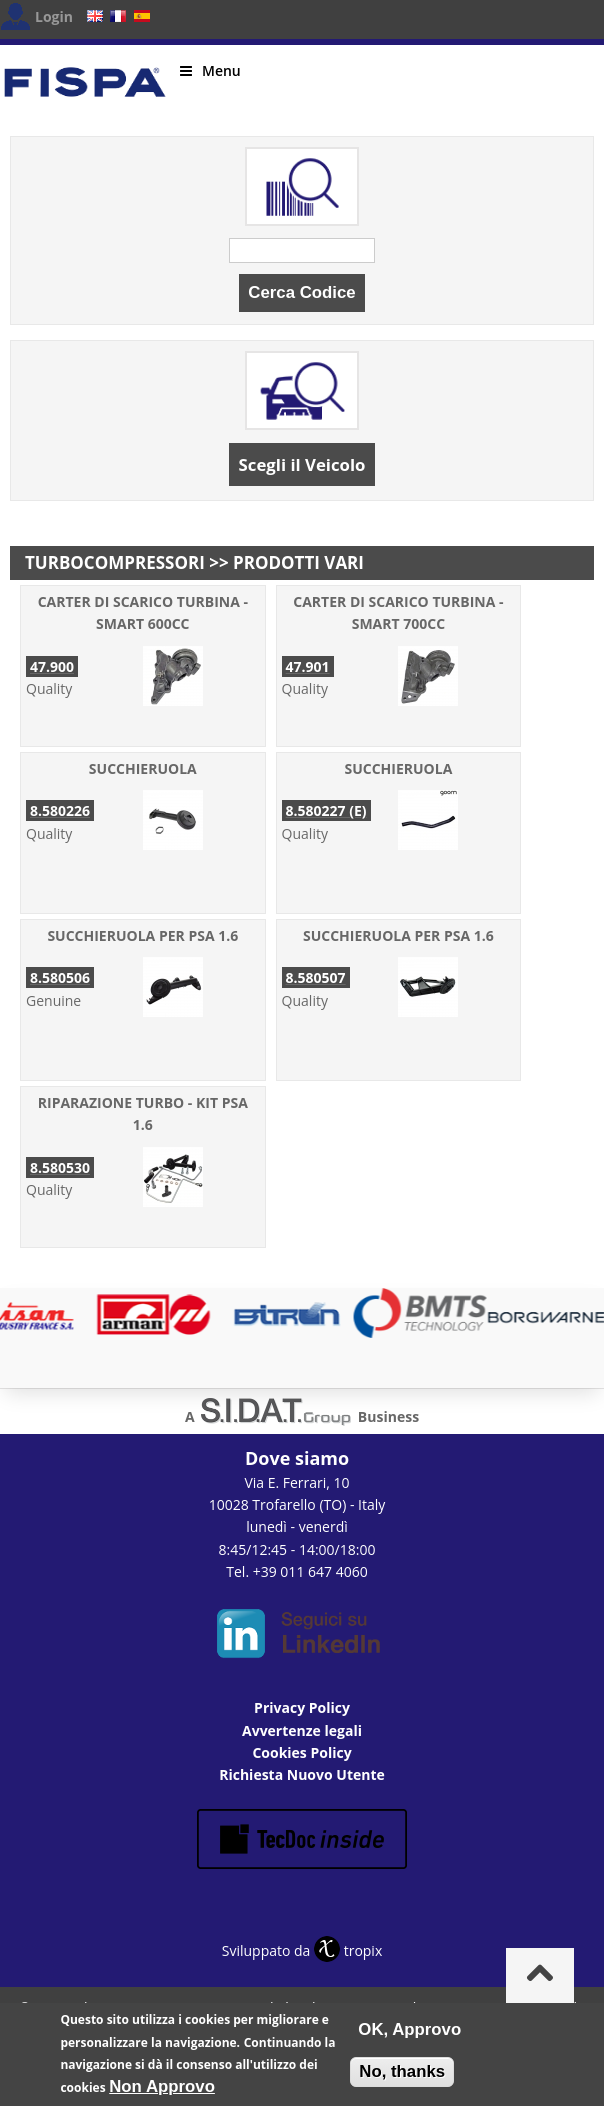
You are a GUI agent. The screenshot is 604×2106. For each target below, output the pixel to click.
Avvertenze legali (302, 1730)
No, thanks (402, 2078)
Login (54, 16)
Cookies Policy (301, 1752)
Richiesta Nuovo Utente (302, 1774)
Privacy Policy (302, 1707)
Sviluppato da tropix (302, 1950)
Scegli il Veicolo (302, 464)
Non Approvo (162, 2093)
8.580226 (60, 810)
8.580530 (60, 1167)
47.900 (52, 666)
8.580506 (60, 977)
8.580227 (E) (326, 810)
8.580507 (316, 977)
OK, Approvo (409, 2036)
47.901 (308, 666)
